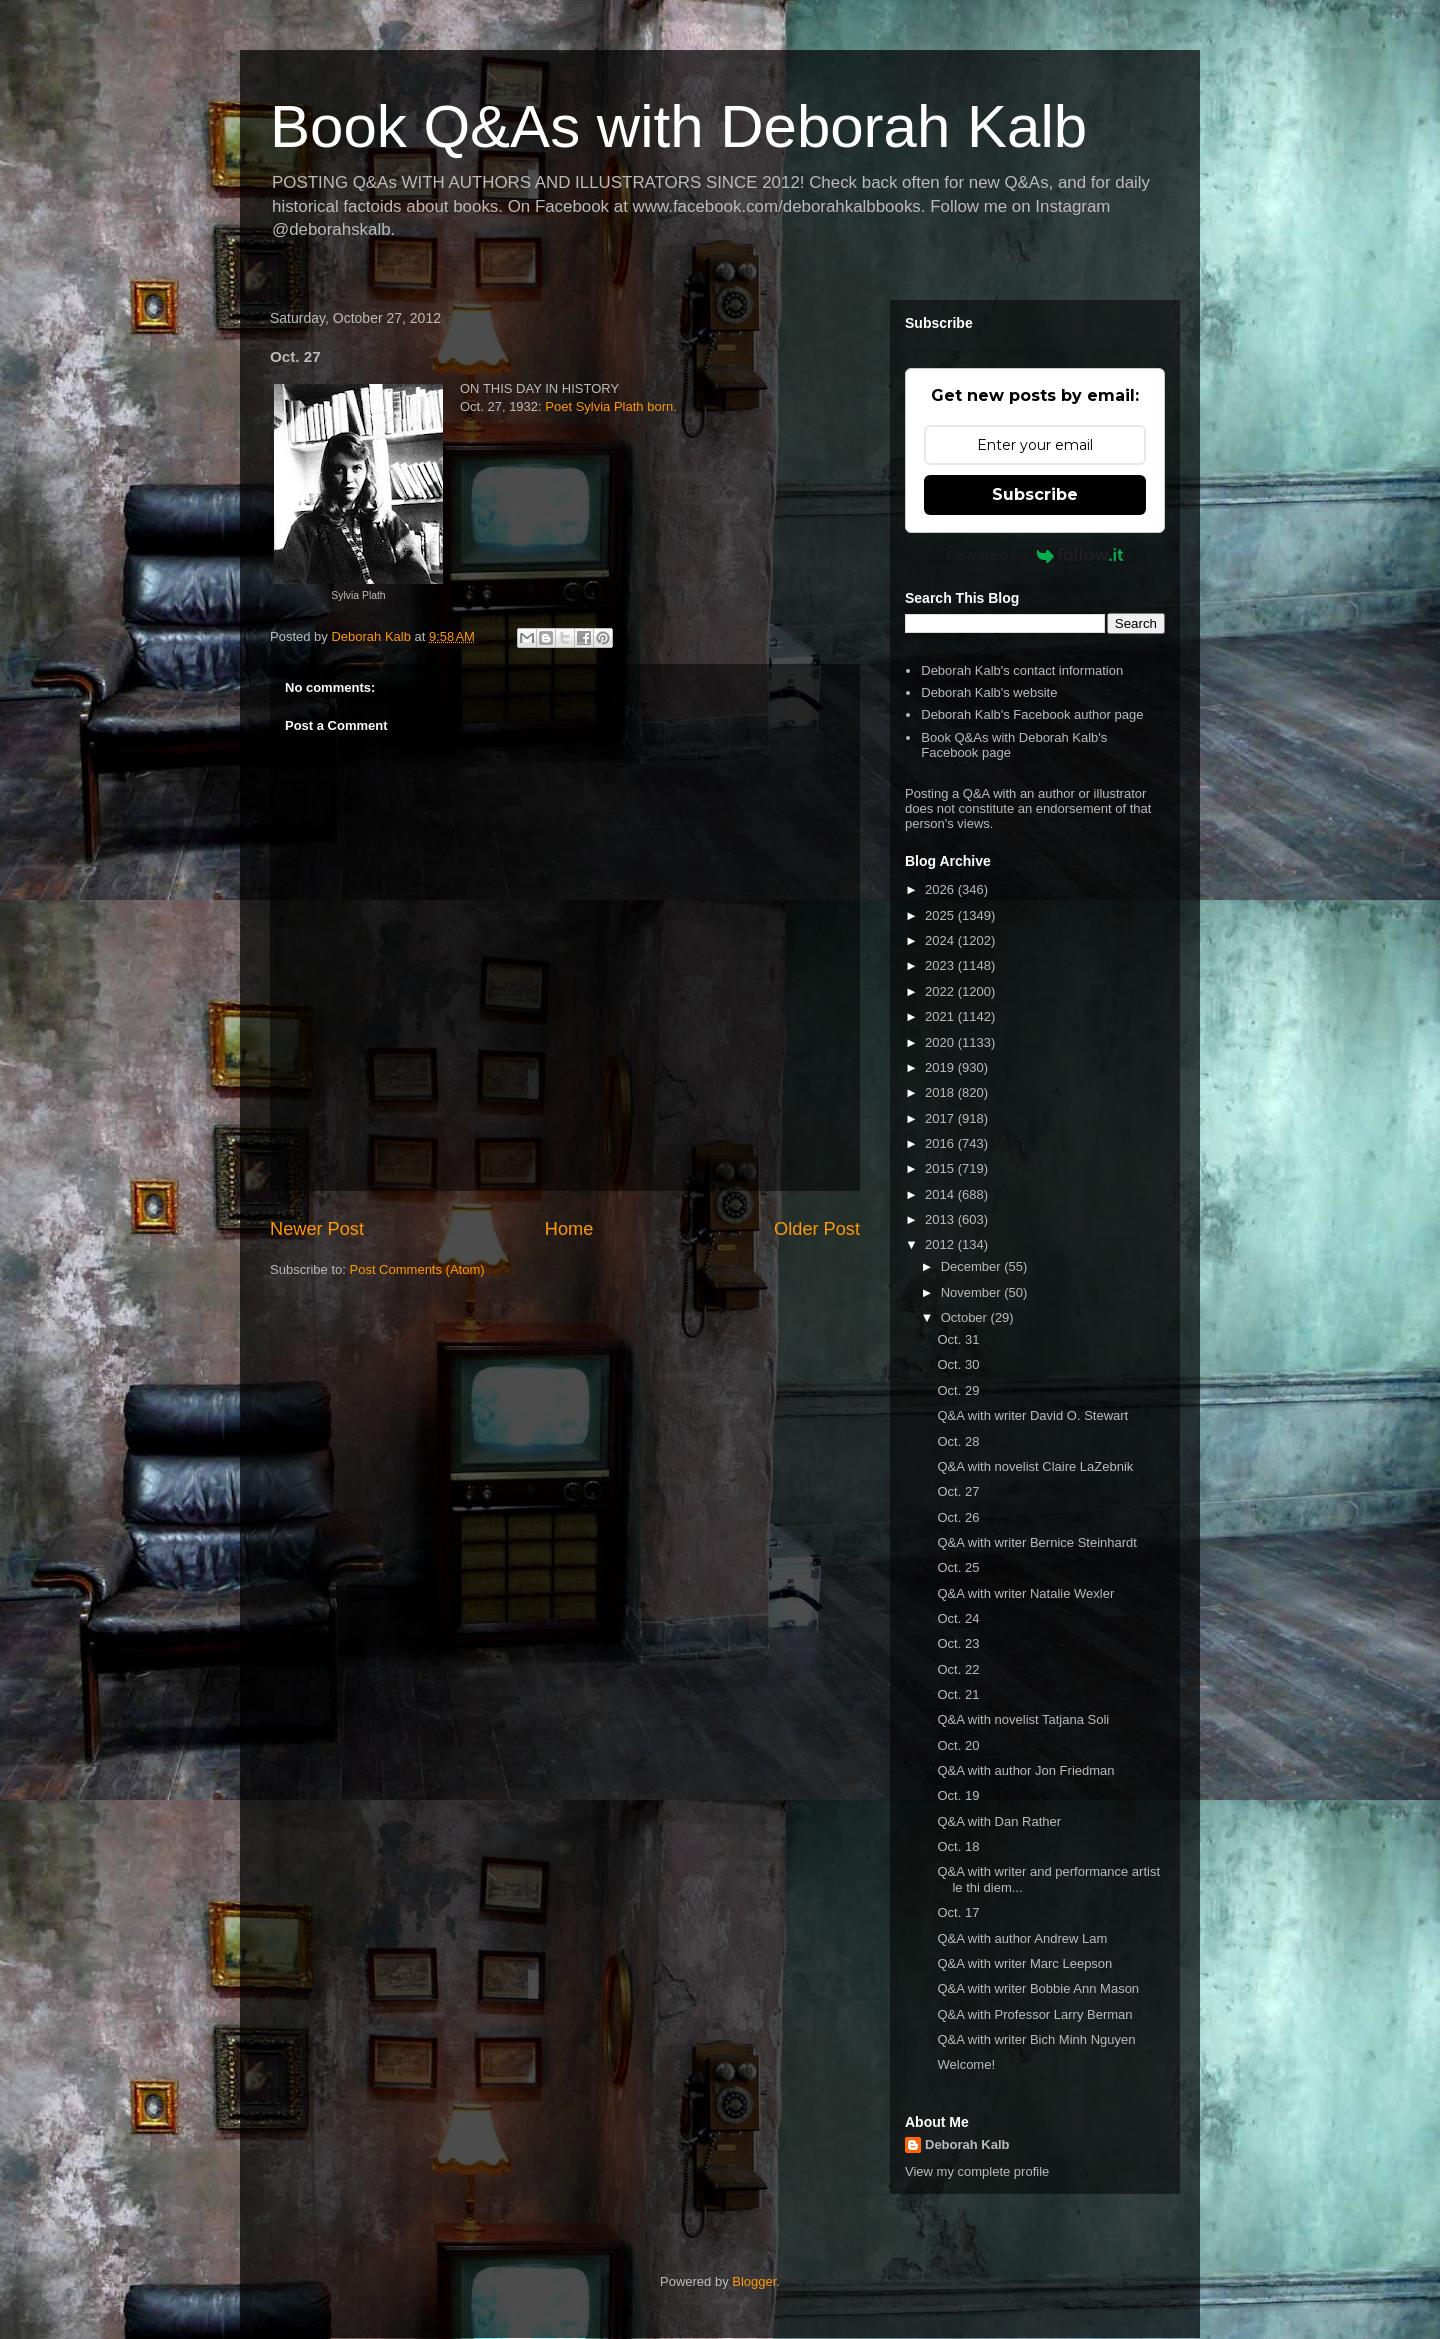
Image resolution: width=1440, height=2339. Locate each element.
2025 (941, 915)
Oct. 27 (958, 1491)
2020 (941, 1042)
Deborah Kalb (967, 2144)
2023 (941, 965)
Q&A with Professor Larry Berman (1034, 2014)
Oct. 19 (958, 1795)
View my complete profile (977, 2171)
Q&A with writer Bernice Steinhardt (1036, 1542)
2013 (941, 1219)
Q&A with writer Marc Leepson (1024, 1963)
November (973, 1292)
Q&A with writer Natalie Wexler (1025, 1593)
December (973, 1266)
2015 (941, 1168)
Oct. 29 (958, 1390)
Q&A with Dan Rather (999, 1821)
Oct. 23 (958, 1643)
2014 (941, 1194)
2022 (941, 991)
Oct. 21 (958, 1694)
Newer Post (317, 1229)
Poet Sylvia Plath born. (611, 406)
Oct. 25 (958, 1567)
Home (569, 1229)
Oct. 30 (958, 1364)
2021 (941, 1016)
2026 (941, 889)
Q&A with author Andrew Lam (1022, 1938)
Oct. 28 (958, 1441)
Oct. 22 (958, 1669)
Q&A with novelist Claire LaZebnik (1035, 1466)
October (966, 1317)
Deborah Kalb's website (989, 692)
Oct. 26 (958, 1517)
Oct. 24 (958, 1618)
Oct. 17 (958, 1912)
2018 (941, 1092)
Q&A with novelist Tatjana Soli (1023, 1719)
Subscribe (1035, 494)
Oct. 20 (958, 1745)
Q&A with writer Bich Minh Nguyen (1036, 2039)
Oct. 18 (958, 1846)
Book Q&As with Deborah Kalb (678, 126)
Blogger (754, 2281)
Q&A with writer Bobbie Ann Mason (1038, 1988)
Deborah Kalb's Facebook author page (1032, 714)
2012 (941, 1244)
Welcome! (966, 2064)
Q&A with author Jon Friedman (1025, 1770)
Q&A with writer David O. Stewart (1032, 1415)
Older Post (817, 1229)
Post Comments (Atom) (417, 1269)
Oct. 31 (958, 1339)
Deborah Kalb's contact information (1022, 670)
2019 (941, 1067)
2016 (941, 1143)
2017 (941, 1118)
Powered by (1035, 555)
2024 (941, 940)
